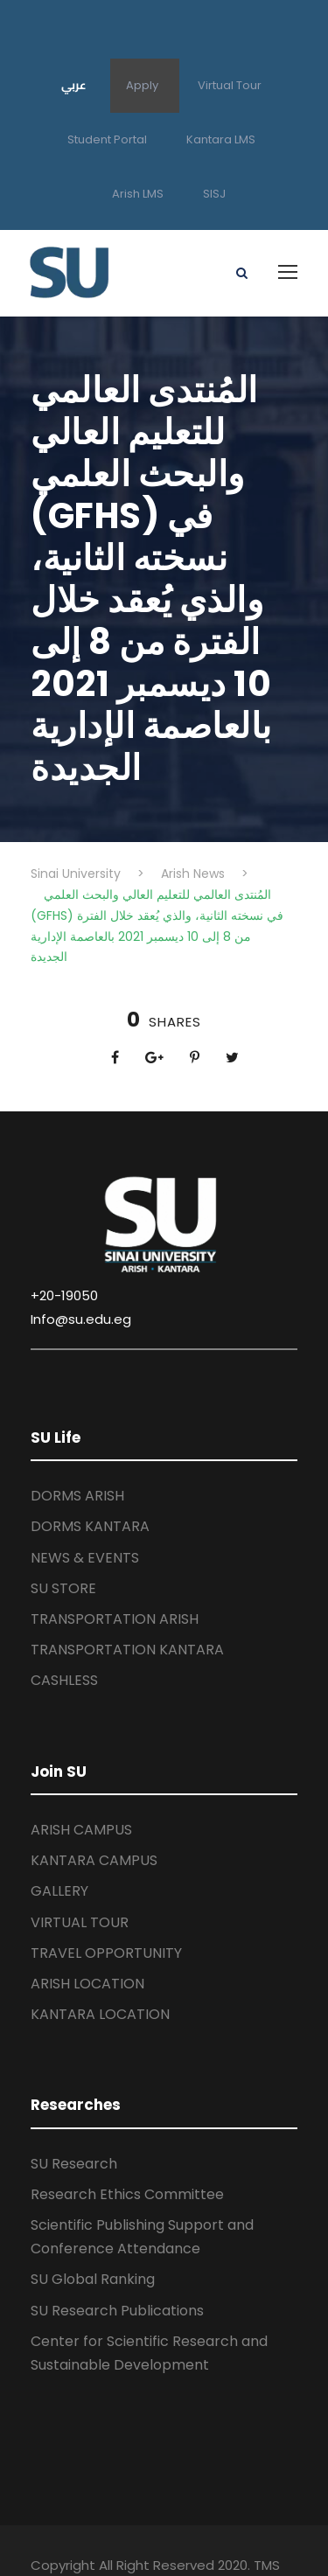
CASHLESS (64, 1680)
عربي (74, 84)
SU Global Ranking (93, 2279)
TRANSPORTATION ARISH (115, 1619)
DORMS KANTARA (90, 1526)
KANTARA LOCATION (100, 2014)
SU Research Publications (117, 2311)
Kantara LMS (220, 139)
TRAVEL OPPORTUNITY (106, 1953)
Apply (142, 85)
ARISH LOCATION (87, 1984)
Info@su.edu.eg (81, 1319)
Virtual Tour (230, 85)
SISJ (214, 193)
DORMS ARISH (77, 1496)
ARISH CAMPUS (81, 1830)
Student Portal (107, 139)
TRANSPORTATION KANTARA (127, 1650)
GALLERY (59, 1891)
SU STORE (63, 1588)
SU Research (74, 2164)
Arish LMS (138, 193)
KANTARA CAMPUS (94, 1860)
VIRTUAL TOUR (80, 1922)
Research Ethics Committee (127, 2194)
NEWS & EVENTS (85, 1558)
